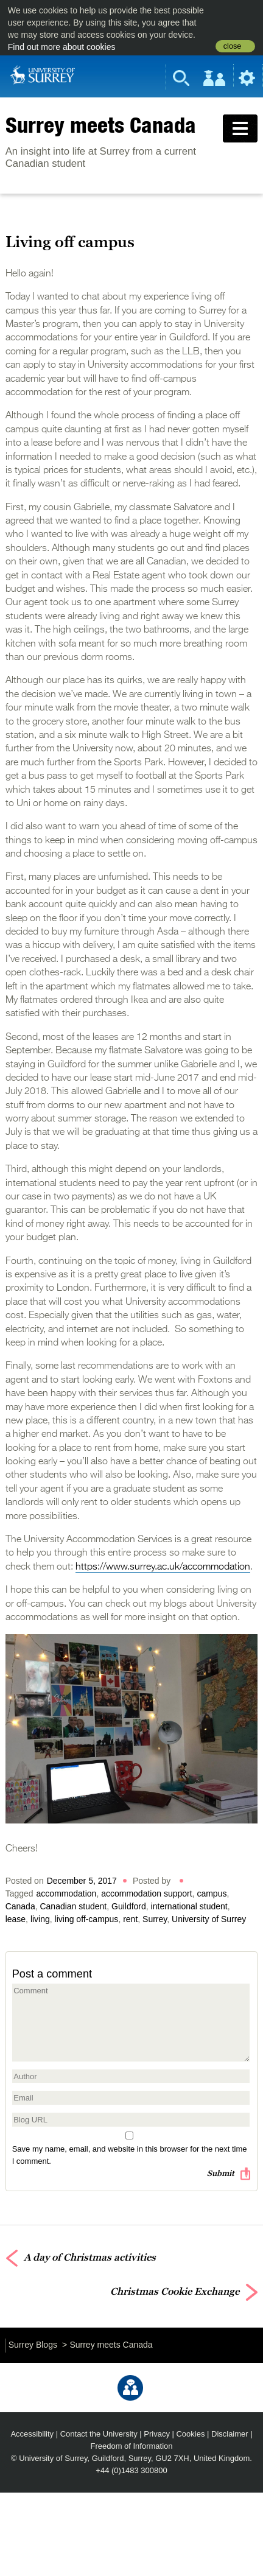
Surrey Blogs (33, 2345)
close (232, 46)
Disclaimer (229, 2433)
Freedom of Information (132, 2446)
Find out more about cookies (62, 47)
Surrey (154, 1919)
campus (211, 1893)
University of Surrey (209, 1919)
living (40, 1919)
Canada (20, 1906)
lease (15, 1919)
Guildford (128, 1906)
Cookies (190, 2433)
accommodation (67, 1893)
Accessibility (32, 2433)
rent (130, 1919)
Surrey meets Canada (100, 125)
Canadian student (73, 1906)
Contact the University (99, 2433)
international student (189, 1906)
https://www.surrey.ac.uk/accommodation (162, 1567)
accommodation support (146, 1893)
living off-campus (87, 1919)
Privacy (157, 2433)
